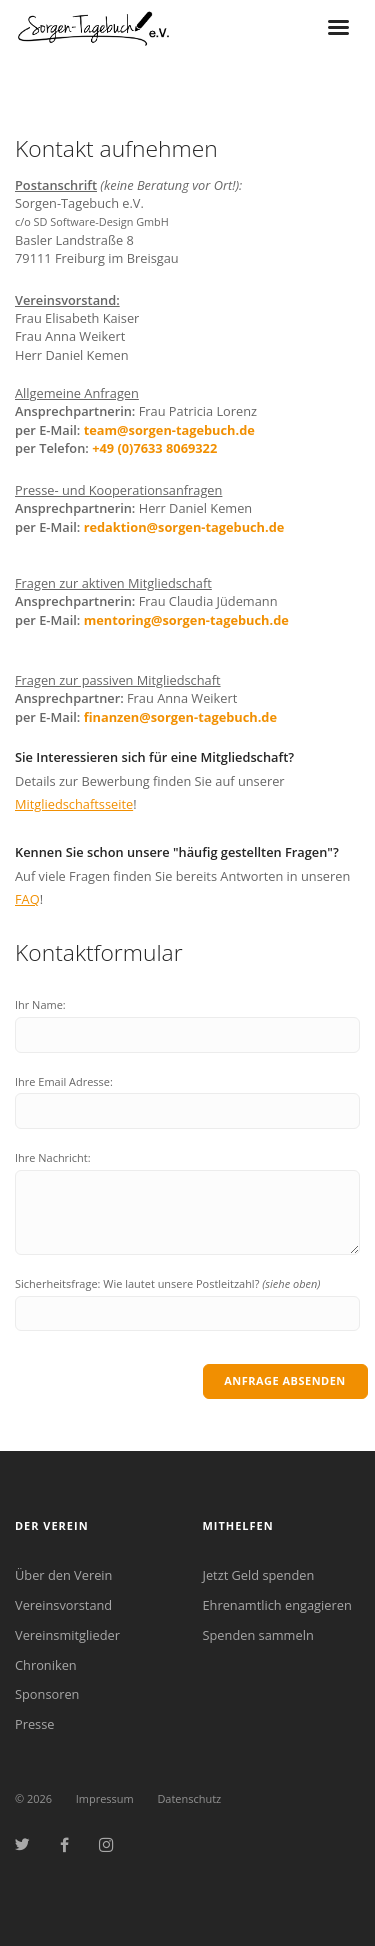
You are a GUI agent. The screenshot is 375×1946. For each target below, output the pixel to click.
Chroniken (46, 1665)
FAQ (27, 899)
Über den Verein (63, 1575)
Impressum (105, 1798)
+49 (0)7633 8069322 (154, 448)
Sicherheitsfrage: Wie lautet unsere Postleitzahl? (167, 1283)
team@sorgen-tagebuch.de (169, 430)
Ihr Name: (40, 1004)
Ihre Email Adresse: (64, 1081)
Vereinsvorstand (63, 1605)
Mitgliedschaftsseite (74, 804)
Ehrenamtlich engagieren (277, 1605)
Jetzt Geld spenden (259, 1575)
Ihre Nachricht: (53, 1157)
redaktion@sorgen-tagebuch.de (184, 527)
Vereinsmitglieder (67, 1635)
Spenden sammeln (258, 1635)
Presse (35, 1724)
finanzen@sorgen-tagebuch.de (180, 717)
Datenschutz (189, 1798)
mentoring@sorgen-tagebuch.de (186, 620)
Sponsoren (47, 1694)
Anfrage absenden (284, 1380)
